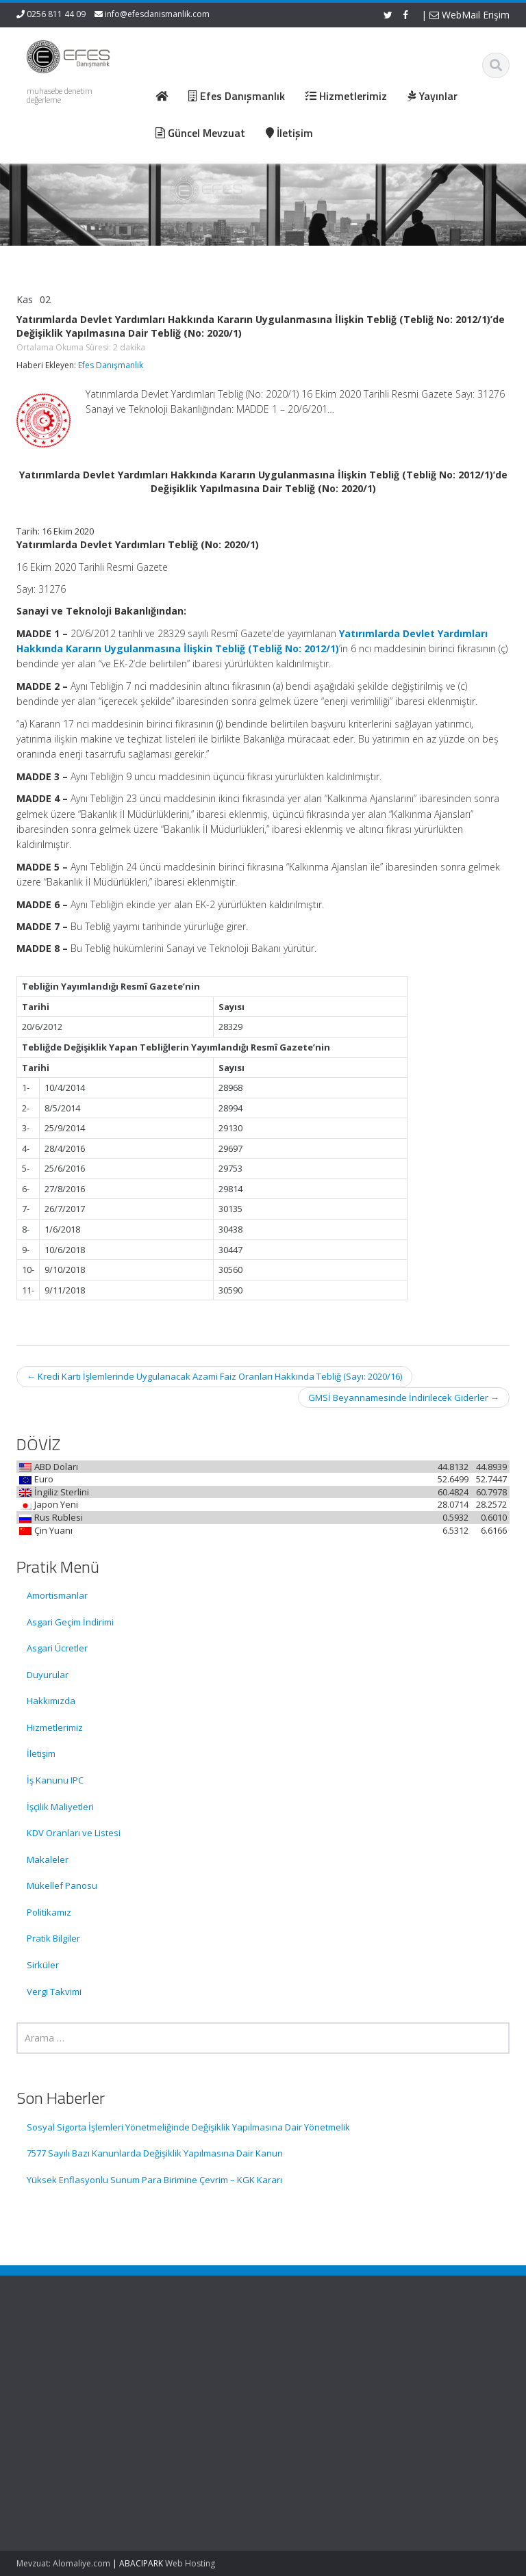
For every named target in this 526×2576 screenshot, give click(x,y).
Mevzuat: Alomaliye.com (63, 2563)
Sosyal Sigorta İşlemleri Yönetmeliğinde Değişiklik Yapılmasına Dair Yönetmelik (188, 2127)
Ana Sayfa (312, 2351)
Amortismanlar (57, 1595)
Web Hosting (190, 2563)
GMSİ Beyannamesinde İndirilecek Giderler (403, 1397)
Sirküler (43, 1965)
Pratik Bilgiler (53, 1938)
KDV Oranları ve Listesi (74, 1833)
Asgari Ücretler (57, 1648)
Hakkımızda (51, 1701)
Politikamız (49, 1912)
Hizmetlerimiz (55, 1727)
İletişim (41, 1753)
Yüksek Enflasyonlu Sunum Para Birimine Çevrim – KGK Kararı (154, 2180)
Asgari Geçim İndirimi (70, 1622)
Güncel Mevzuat (324, 2389)
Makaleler (47, 1859)
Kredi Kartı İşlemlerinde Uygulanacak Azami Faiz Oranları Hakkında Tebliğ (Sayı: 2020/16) (214, 1376)
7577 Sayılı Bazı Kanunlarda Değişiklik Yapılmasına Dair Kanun (155, 2153)
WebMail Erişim (469, 14)
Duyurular (47, 1675)
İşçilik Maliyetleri (60, 1807)
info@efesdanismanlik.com (157, 14)
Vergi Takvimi (54, 1991)
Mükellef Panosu (62, 1885)
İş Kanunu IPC (55, 1780)
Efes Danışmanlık (110, 365)
